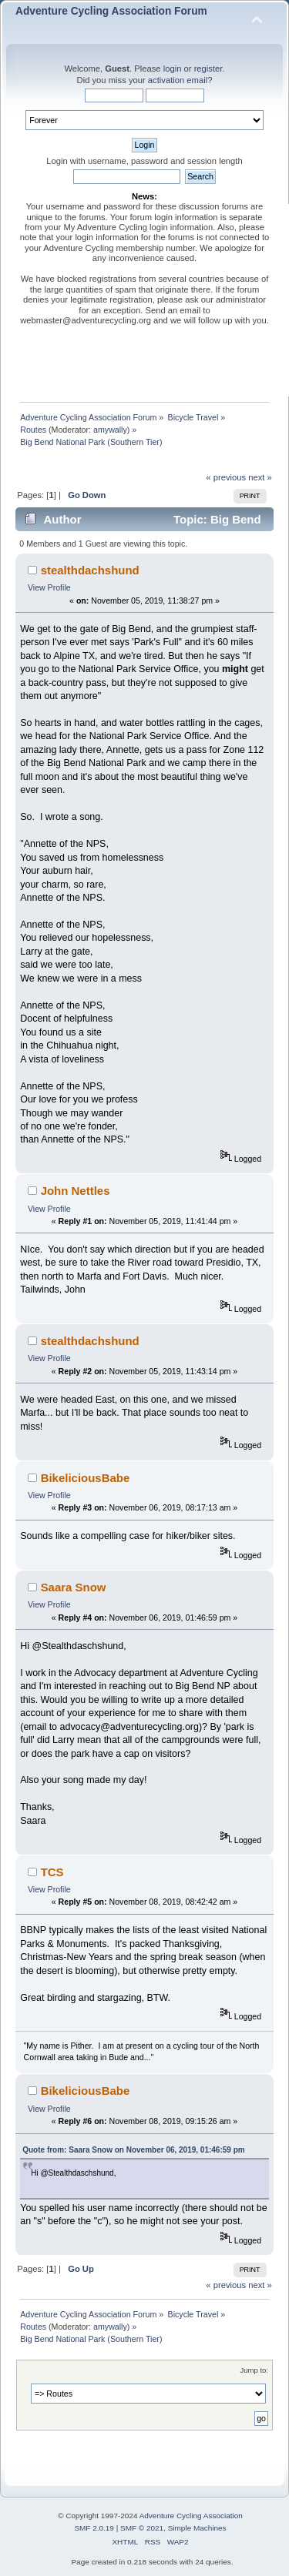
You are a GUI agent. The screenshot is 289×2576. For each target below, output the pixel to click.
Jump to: (254, 2370)
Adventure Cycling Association (191, 2515)
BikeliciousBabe (85, 1477)
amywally (110, 429)
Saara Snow (73, 1587)
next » (260, 477)
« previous (226, 477)
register (208, 68)
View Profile (49, 587)
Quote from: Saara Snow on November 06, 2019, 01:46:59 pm (133, 2150)
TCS (52, 1871)
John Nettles (75, 1190)
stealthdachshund (90, 570)
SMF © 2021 (141, 2528)
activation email (177, 80)
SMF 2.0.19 (94, 2528)
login (172, 68)
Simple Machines (197, 2528)
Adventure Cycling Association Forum (111, 11)
